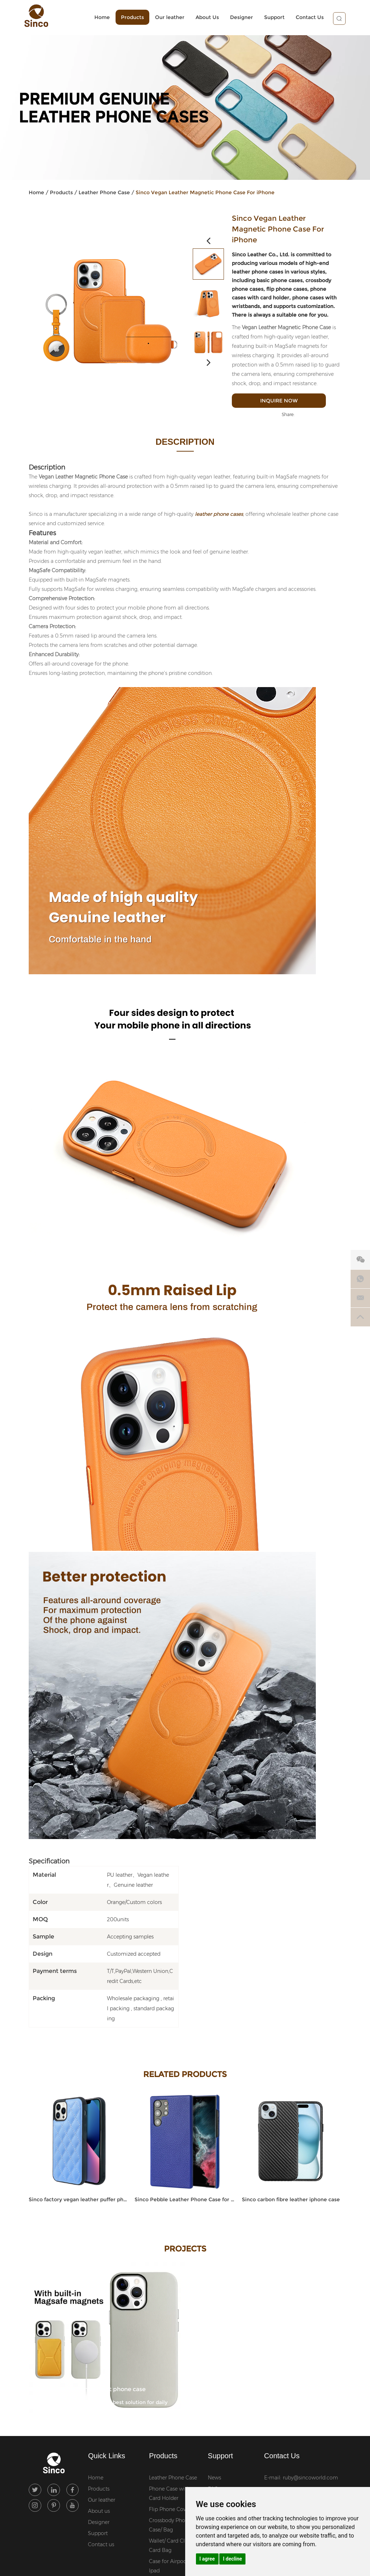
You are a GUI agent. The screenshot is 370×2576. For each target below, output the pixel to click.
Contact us (101, 2545)
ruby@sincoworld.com (310, 2478)
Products (128, 18)
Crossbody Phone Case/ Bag (170, 2525)
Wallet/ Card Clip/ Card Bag (170, 2546)
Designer (237, 18)
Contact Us (305, 18)
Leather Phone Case (104, 193)
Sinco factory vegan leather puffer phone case (79, 2200)
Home (98, 18)
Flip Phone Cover (170, 2509)
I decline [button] (232, 2559)
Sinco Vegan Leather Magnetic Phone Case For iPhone (205, 193)
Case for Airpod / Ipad (169, 2566)
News (214, 2478)
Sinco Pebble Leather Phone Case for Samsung (185, 2200)
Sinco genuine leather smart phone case (89, 2388)
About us (99, 2511)
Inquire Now (286, 400)
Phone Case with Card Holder (169, 2494)
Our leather (165, 18)
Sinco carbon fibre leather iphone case (291, 2200)
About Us (203, 18)
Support (270, 18)
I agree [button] (207, 2559)
